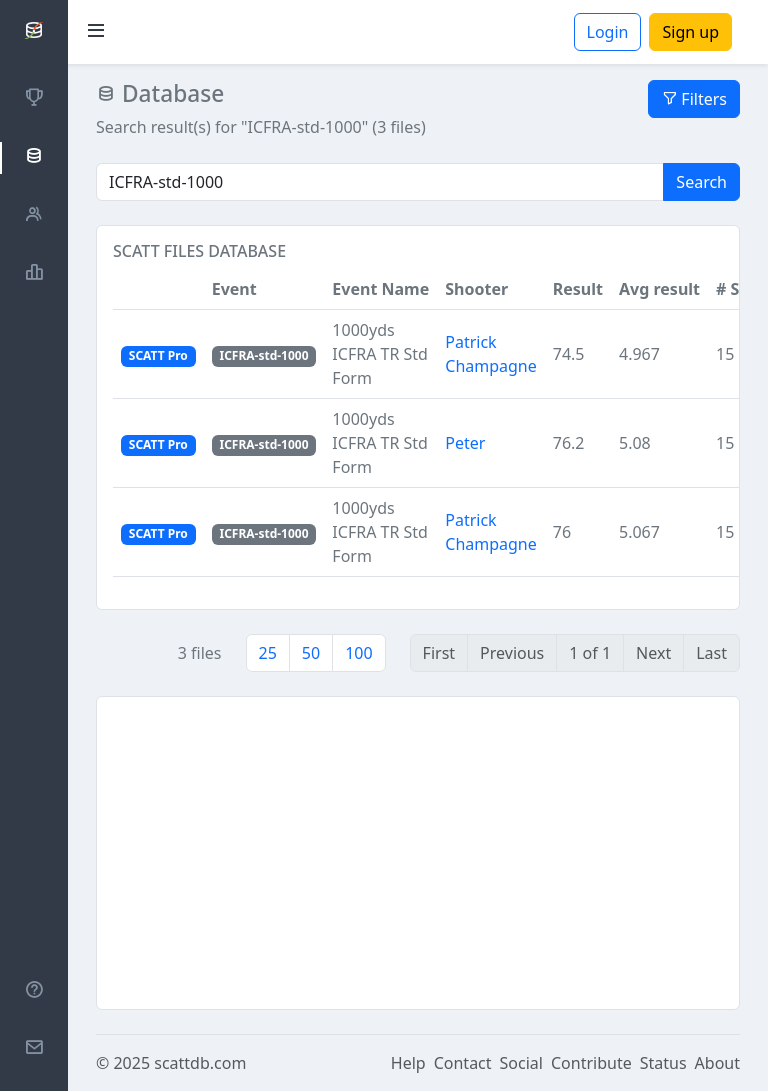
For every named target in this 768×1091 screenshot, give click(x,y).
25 (268, 653)
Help (408, 1063)
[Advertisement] (418, 853)
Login (608, 32)
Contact (463, 1063)
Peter (465, 443)
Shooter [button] (476, 289)
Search (701, 182)
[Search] (380, 182)
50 (311, 653)
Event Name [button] (380, 289)
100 (358, 653)
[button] (158, 289)
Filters (694, 99)
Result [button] (578, 289)
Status (663, 1063)
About (717, 1063)
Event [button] (234, 289)
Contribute (591, 1063)
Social (521, 1063)
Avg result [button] (659, 289)
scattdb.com (200, 1063)
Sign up (690, 32)
